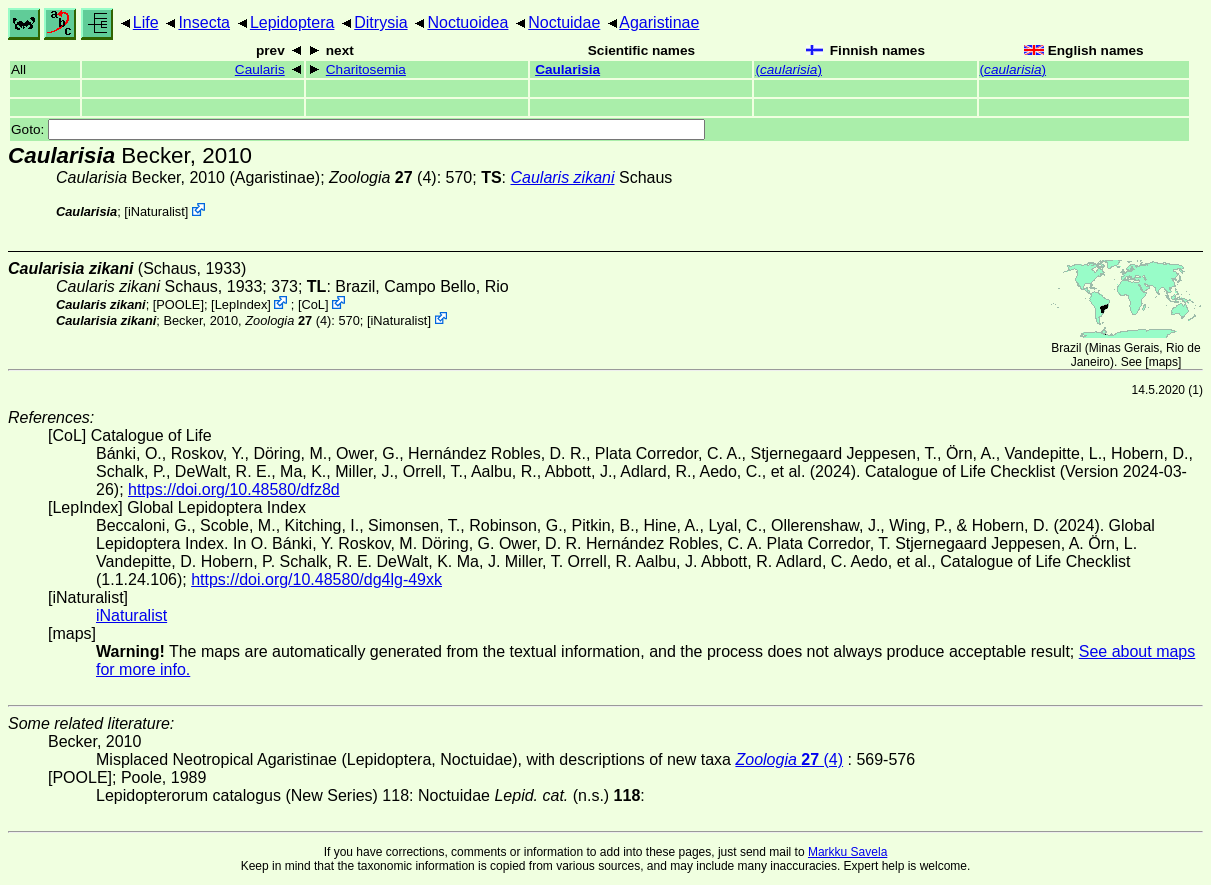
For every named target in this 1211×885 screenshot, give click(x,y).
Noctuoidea (467, 22)
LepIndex (241, 304)
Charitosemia (366, 69)
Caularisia (567, 69)
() (788, 69)
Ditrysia (380, 22)
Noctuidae (564, 22)
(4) (383, 177)
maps (1163, 362)
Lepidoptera (292, 22)
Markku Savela (847, 852)
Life (146, 22)
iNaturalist (156, 211)
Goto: (358, 129)
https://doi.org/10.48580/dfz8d (234, 489)
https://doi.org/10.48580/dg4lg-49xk (316, 579)
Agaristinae (659, 22)
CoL (312, 304)
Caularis (260, 69)
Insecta (204, 22)
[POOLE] (178, 304)
